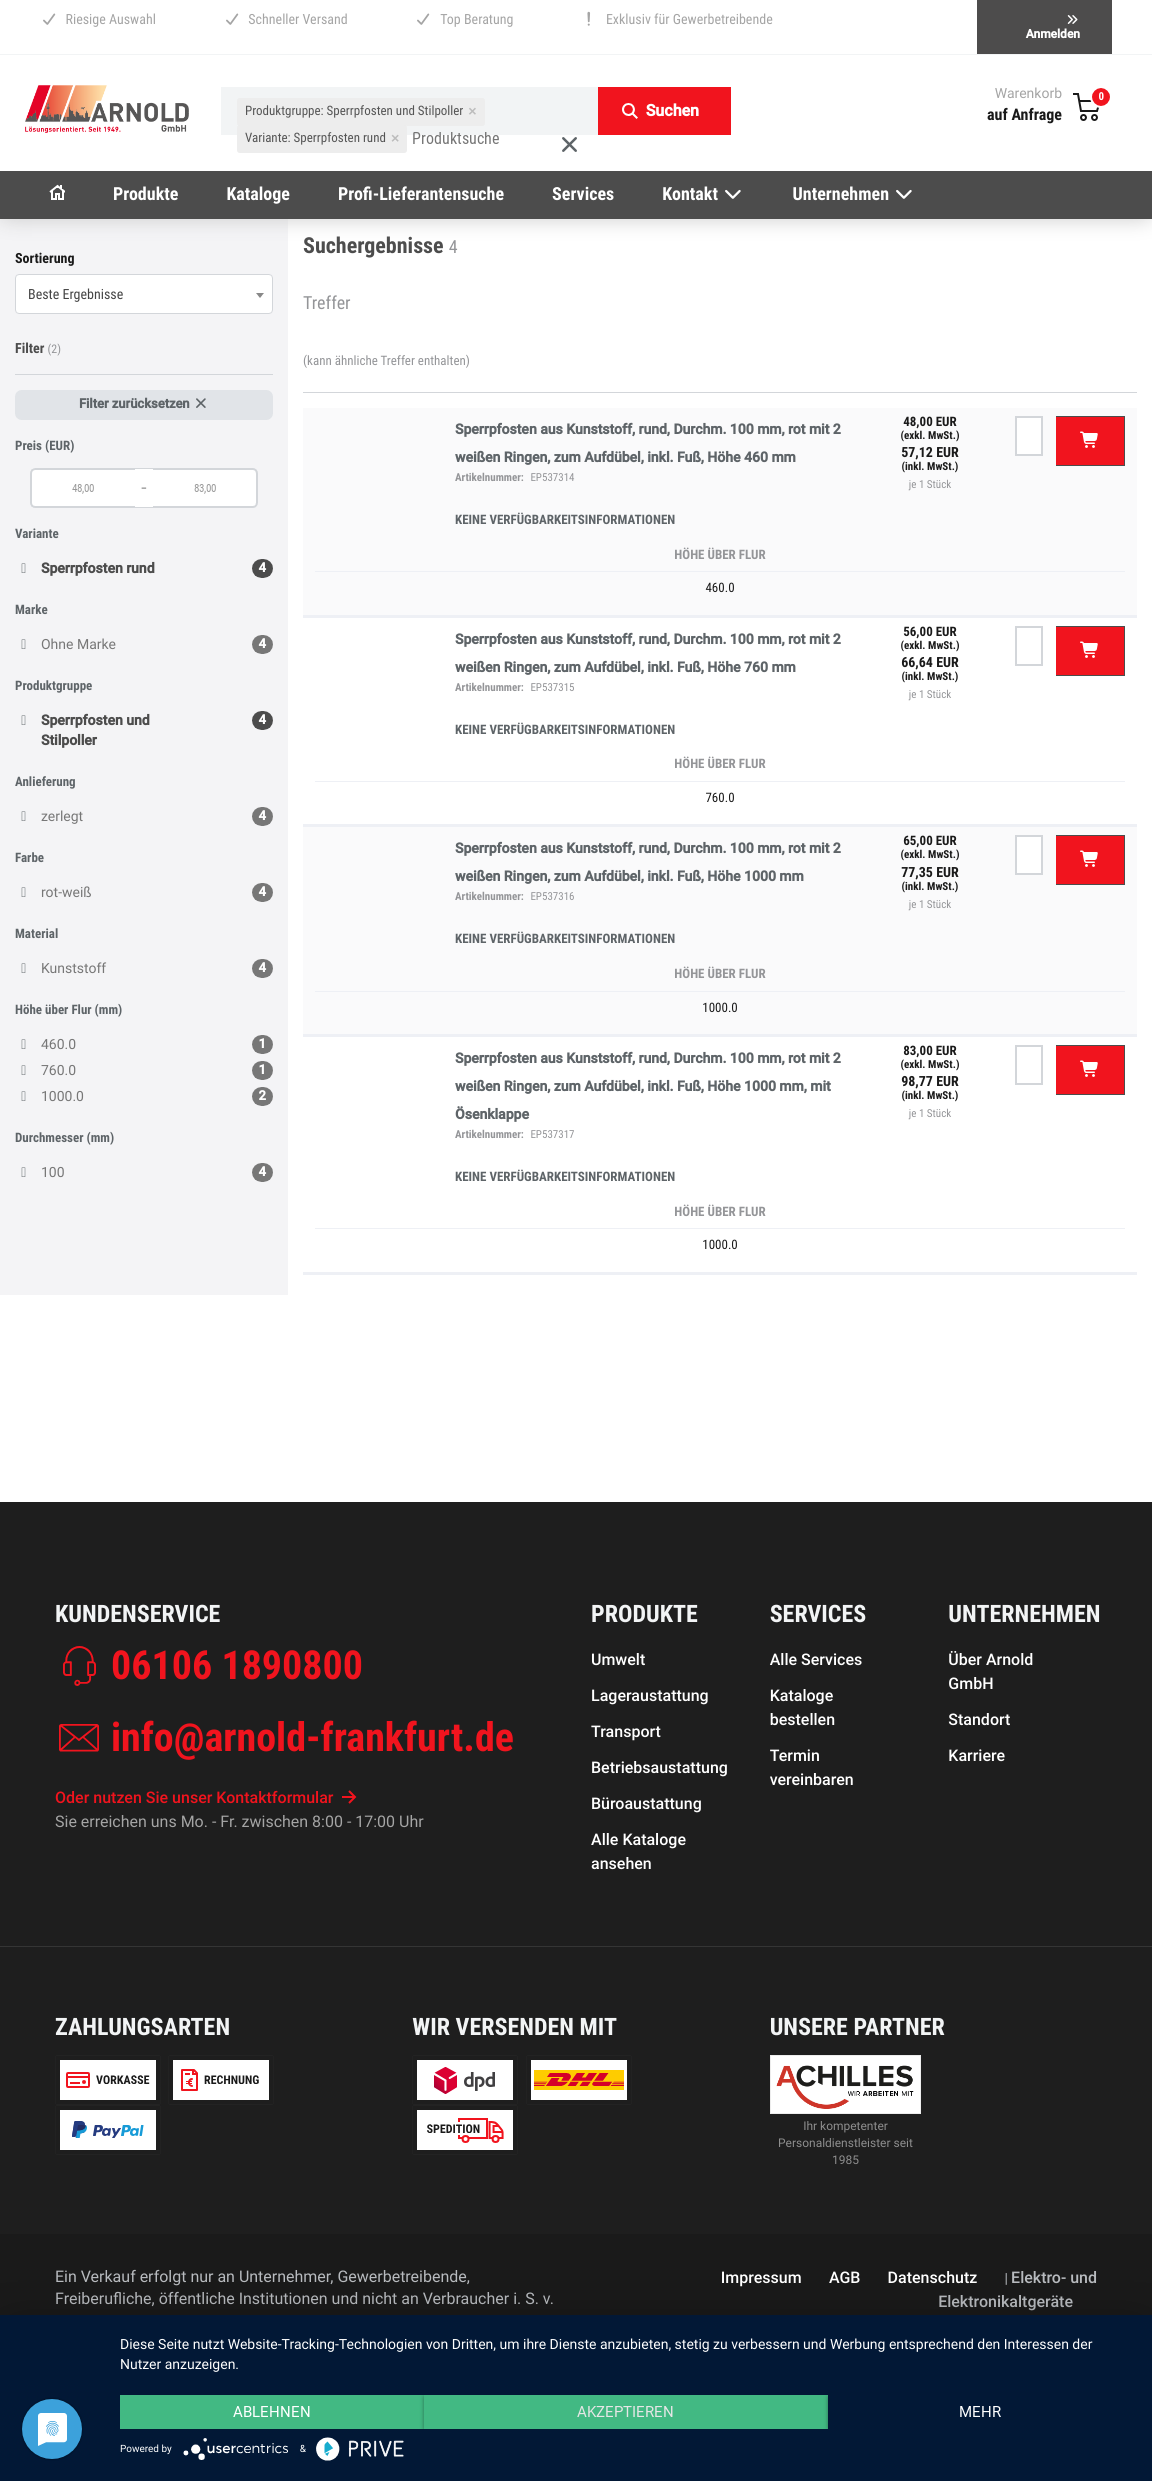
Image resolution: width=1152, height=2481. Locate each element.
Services (583, 194)
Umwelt (618, 1659)
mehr (980, 2412)
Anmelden (1053, 27)
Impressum (761, 2277)
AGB (844, 2277)
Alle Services (816, 1659)
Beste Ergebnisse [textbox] (75, 295)
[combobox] (144, 294)
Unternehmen (854, 194)
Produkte (145, 194)
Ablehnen (272, 2412)
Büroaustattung (646, 1803)
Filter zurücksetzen (144, 404)
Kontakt (703, 194)
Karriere (976, 1755)
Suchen (672, 110)
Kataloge (258, 194)
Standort (979, 1719)
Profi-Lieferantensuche (421, 194)
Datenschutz (933, 2277)
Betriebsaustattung (659, 1767)
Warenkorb (1028, 94)
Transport (626, 1731)
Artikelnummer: (489, 477)
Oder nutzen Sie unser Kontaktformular (206, 1797)
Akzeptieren (625, 2412)
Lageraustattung (650, 1695)
